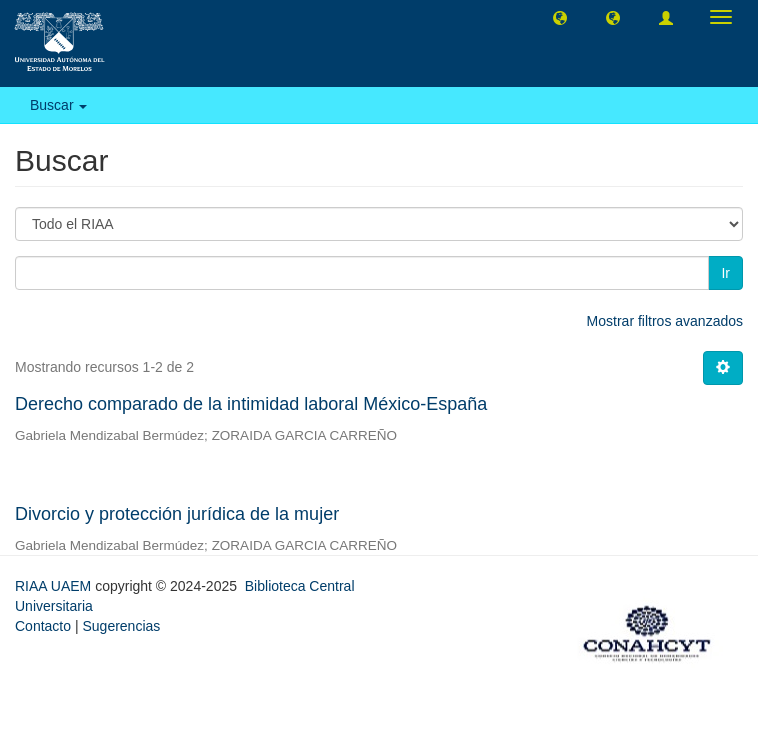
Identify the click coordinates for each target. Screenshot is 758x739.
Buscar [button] (58, 105)
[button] (560, 17)
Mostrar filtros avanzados (665, 321)
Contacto (43, 626)
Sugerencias (121, 626)
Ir (725, 273)
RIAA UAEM (55, 586)
